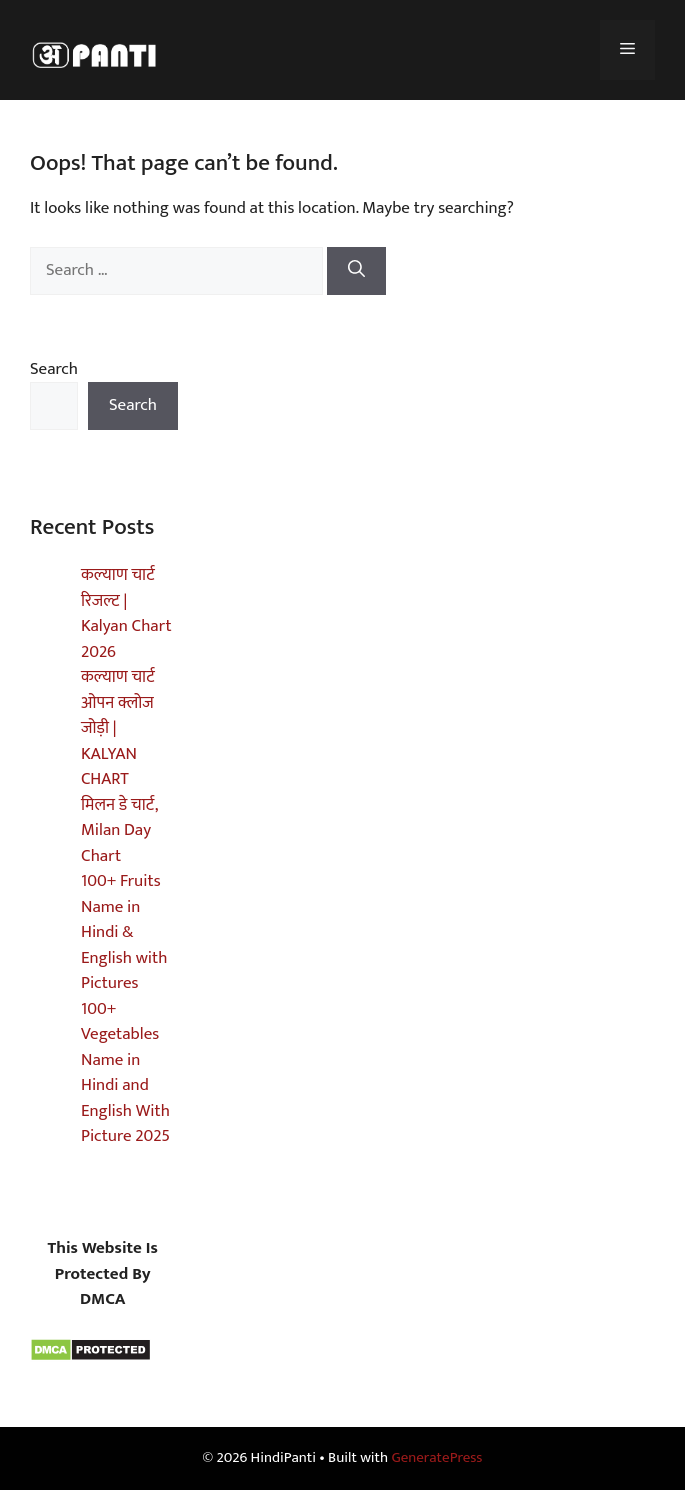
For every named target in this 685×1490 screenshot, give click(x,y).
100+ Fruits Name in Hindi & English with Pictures (124, 932)
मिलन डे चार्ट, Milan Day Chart (119, 830)
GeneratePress (436, 1457)
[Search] (356, 271)
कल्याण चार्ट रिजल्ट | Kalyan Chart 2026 (126, 613)
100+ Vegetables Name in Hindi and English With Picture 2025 (125, 1073)
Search (54, 369)
